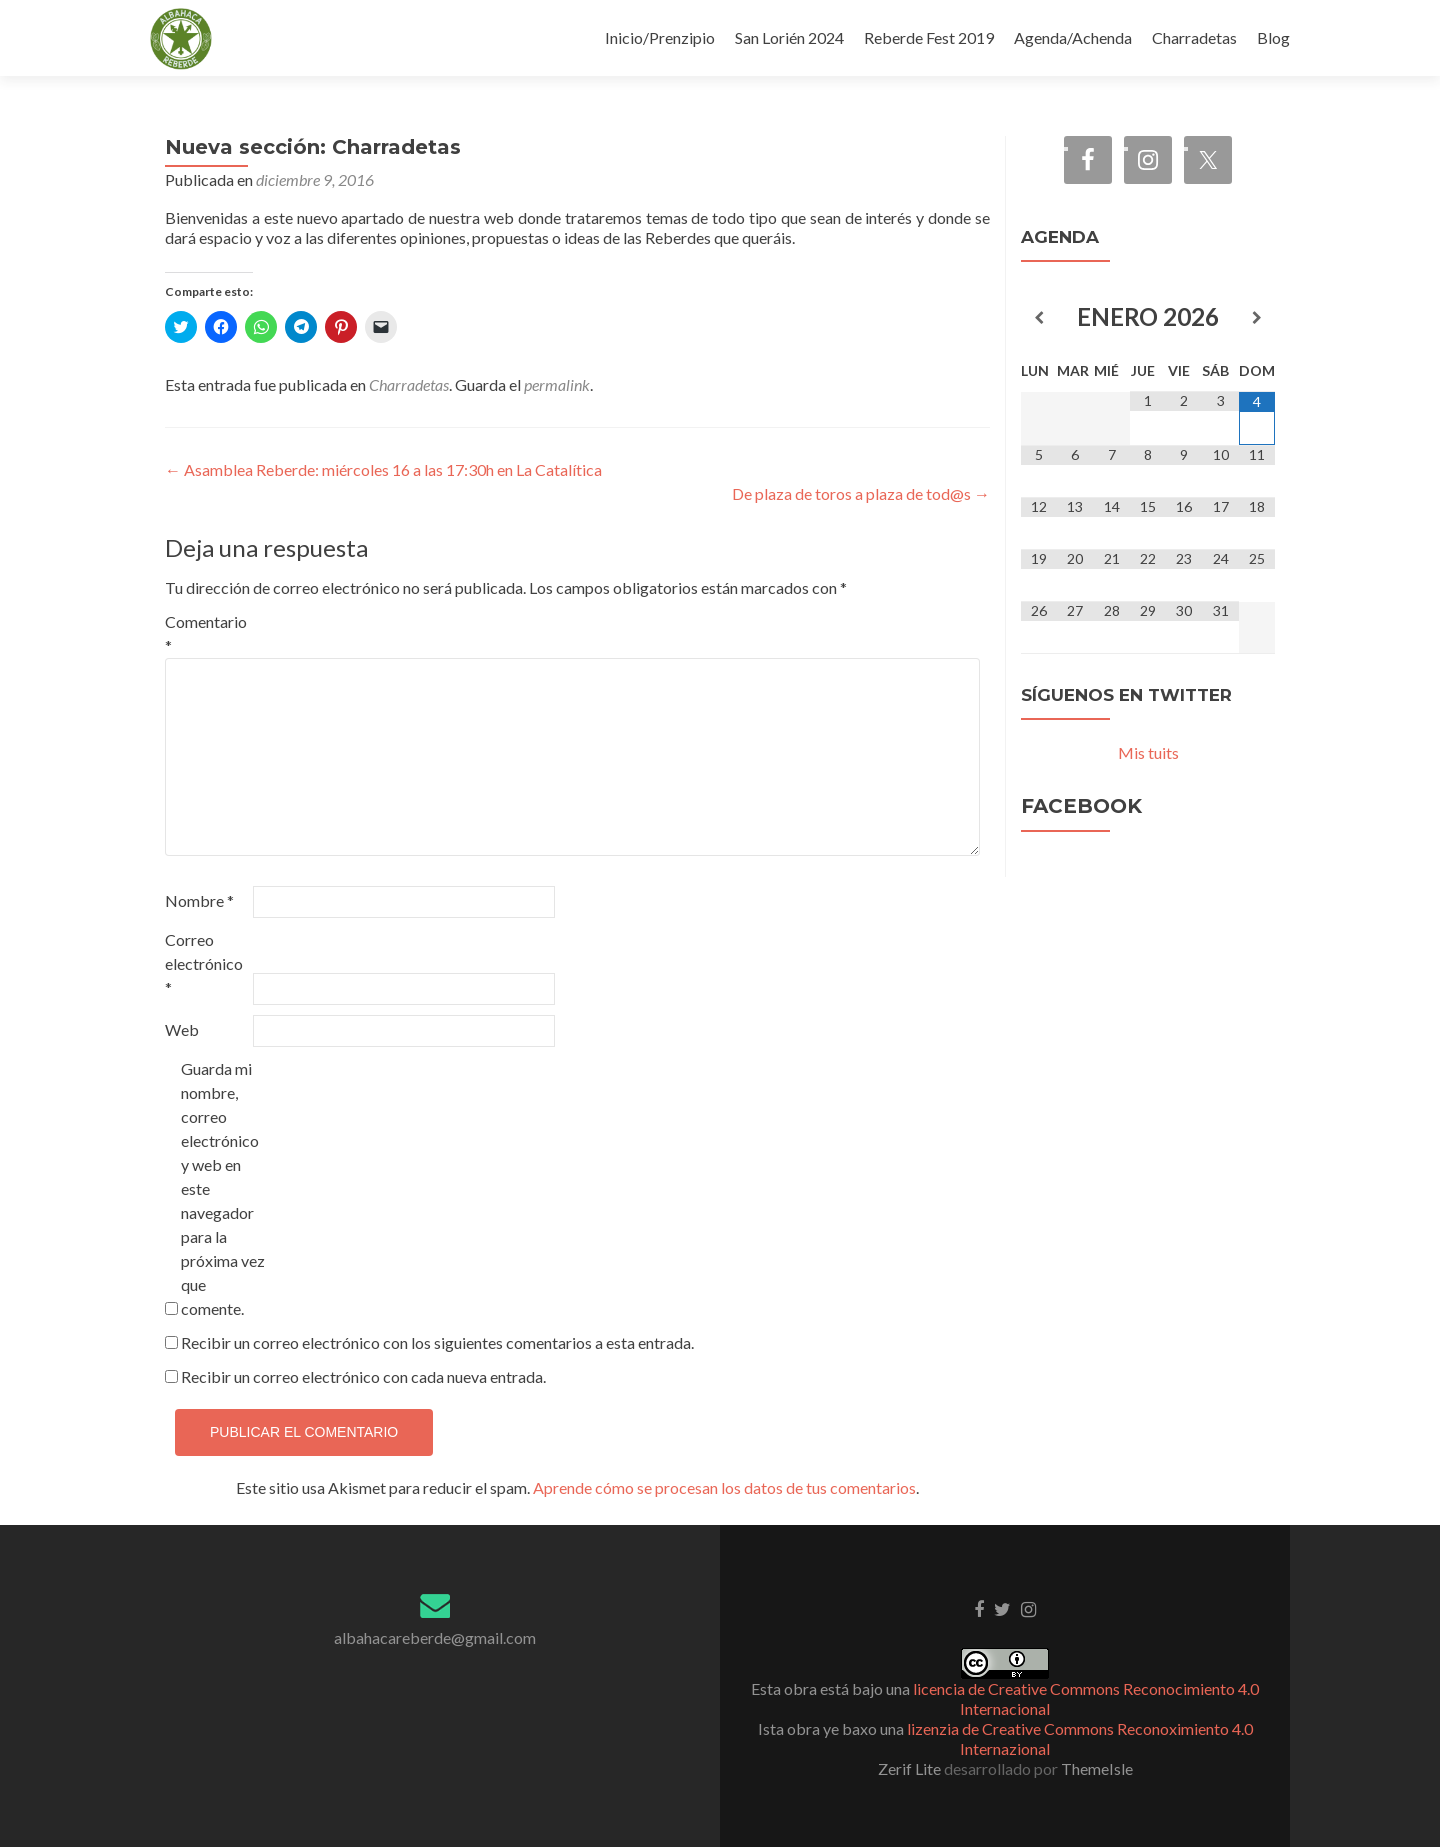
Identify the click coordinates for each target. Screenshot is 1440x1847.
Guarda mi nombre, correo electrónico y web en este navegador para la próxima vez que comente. (223, 1188)
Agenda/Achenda (1073, 37)
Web (182, 1029)
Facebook (1081, 806)
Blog (1273, 37)
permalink (557, 384)
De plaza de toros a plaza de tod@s (861, 493)
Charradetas (1194, 37)
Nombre (199, 900)
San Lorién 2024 (789, 37)
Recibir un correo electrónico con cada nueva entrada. (363, 1376)
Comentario (206, 633)
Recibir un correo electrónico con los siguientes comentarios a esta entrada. (437, 1342)
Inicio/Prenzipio (660, 37)
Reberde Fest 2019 (929, 37)
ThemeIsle (1097, 1768)
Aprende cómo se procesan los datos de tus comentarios (724, 1487)
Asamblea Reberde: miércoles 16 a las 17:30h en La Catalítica (383, 469)
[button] (181, 39)
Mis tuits (1148, 752)
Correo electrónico (204, 963)
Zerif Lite (911, 1768)
